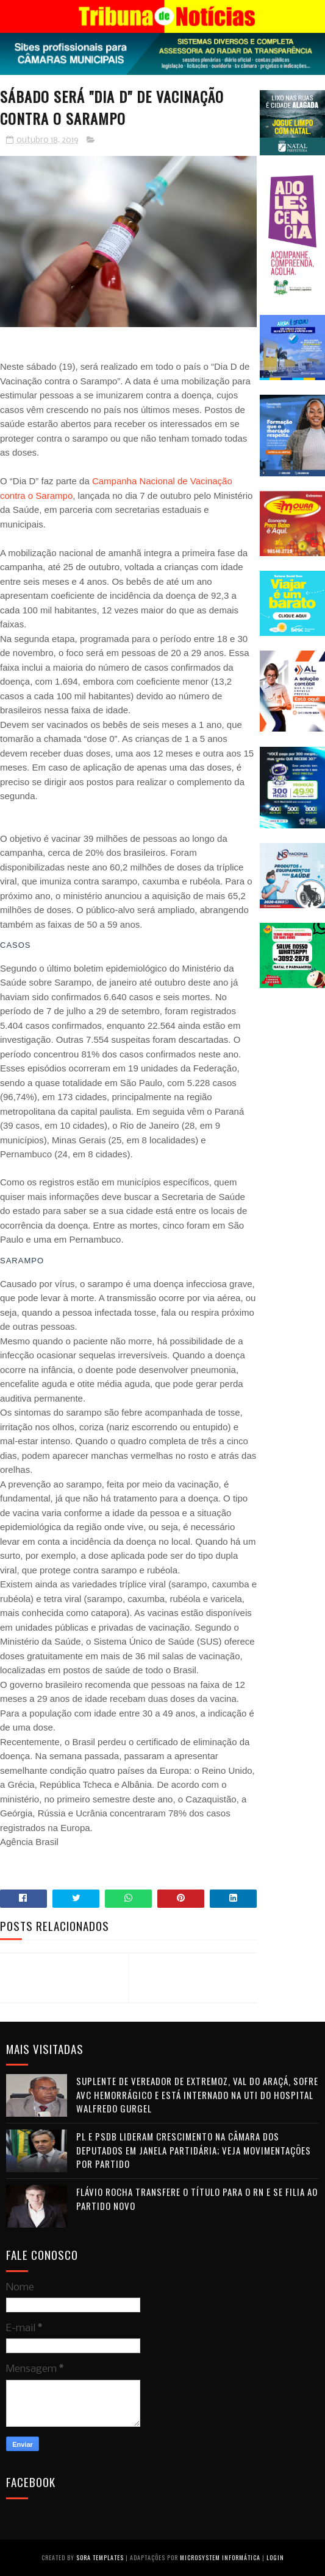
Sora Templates (100, 2557)
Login (275, 2557)
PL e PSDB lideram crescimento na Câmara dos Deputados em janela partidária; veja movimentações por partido (193, 2150)
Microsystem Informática (220, 2557)
